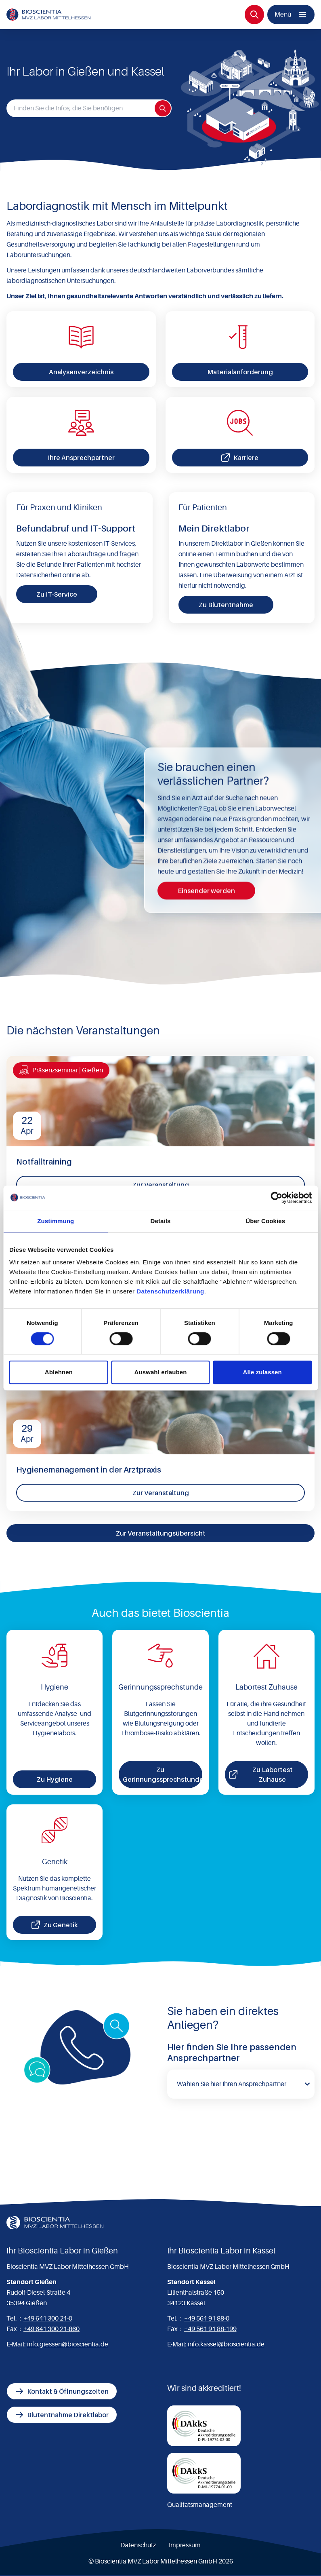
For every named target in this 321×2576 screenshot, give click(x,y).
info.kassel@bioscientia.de (226, 2344)
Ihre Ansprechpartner (81, 458)
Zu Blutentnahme (226, 605)
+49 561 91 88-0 (206, 2318)
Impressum (185, 2545)
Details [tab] (161, 1220)
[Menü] (291, 14)
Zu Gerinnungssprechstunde (162, 1774)
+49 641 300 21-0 (47, 2318)
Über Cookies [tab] (265, 1220)
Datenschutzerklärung (170, 1291)
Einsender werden (206, 891)
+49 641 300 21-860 (51, 2329)
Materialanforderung (240, 372)
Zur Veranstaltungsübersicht (161, 1533)
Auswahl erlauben (160, 1372)
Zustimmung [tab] (55, 1220)
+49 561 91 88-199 (210, 2329)
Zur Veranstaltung (160, 1185)
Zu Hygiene (55, 1779)
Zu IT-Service (56, 594)
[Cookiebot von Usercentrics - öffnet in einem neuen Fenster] (276, 1198)
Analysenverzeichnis (81, 372)
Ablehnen (59, 1372)
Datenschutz (138, 2545)
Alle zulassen (262, 1372)
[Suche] (254, 14)
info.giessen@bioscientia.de (67, 2344)
